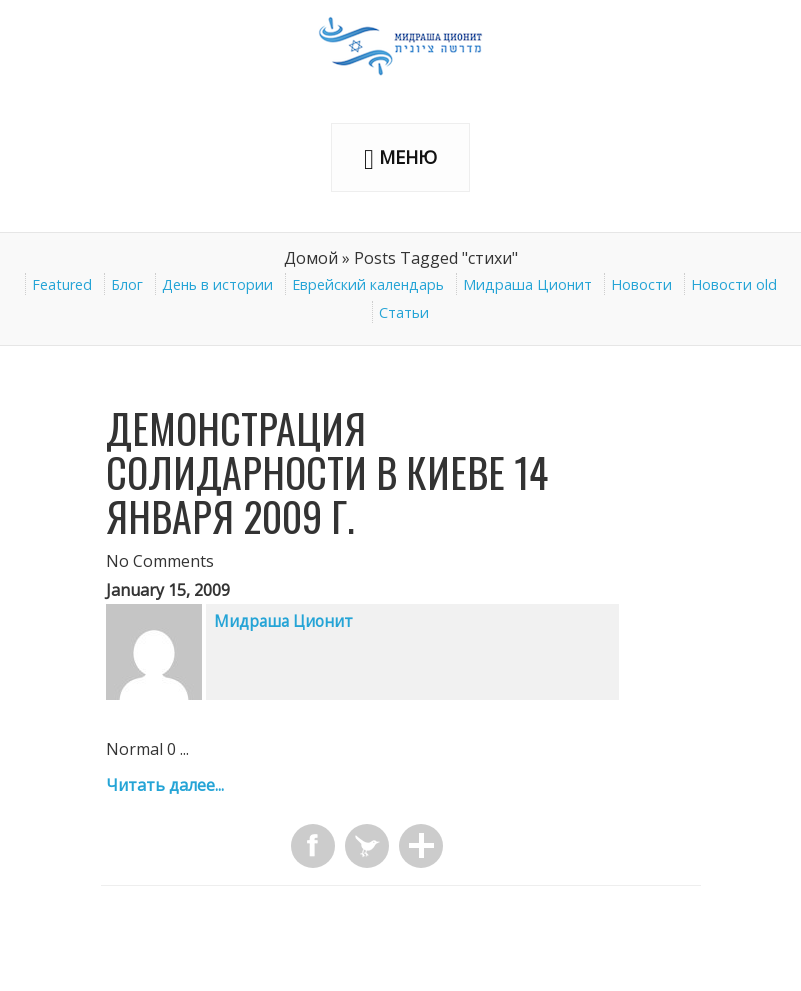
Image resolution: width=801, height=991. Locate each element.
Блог (127, 284)
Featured (62, 284)
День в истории (217, 284)
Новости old (734, 284)
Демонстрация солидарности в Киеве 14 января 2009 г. (327, 472)
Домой (311, 258)
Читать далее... (165, 785)
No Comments (160, 561)
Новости (641, 284)
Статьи (404, 312)
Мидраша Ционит (527, 284)
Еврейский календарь (368, 284)
